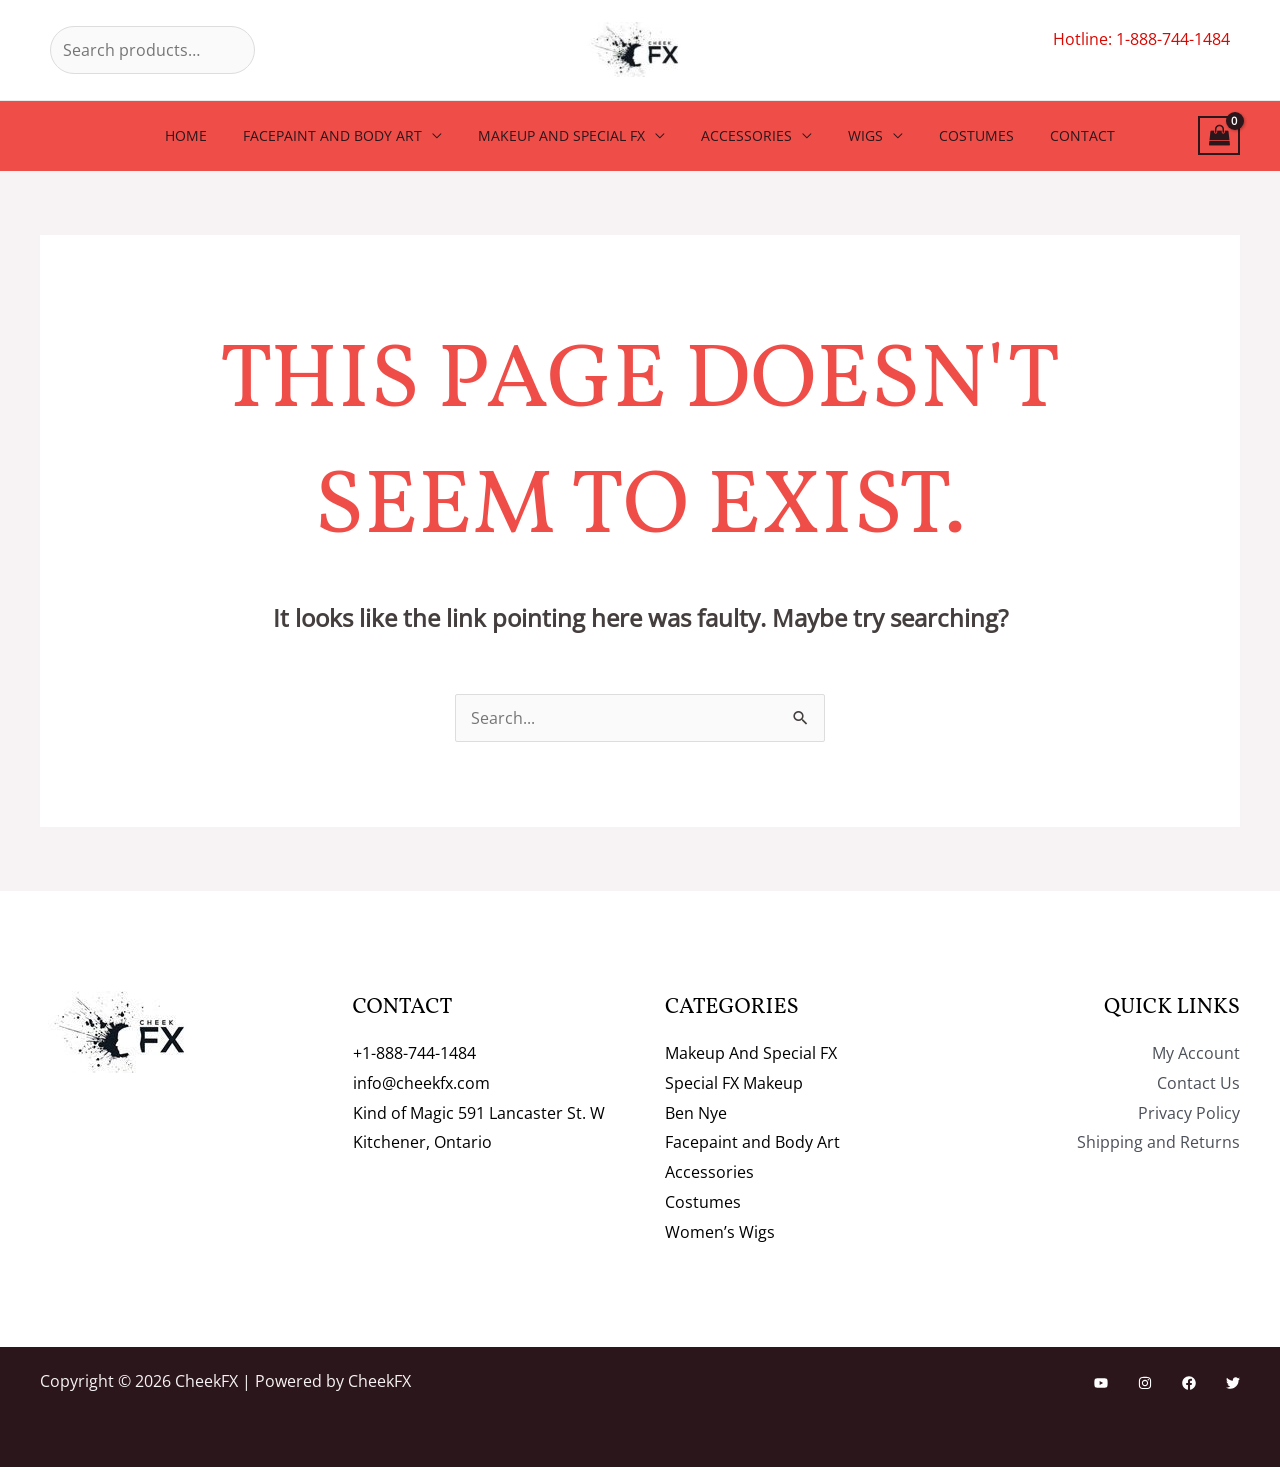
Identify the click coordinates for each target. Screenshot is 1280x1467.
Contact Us (1198, 1083)
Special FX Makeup (734, 1083)
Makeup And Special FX (569, 135)
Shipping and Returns (1158, 1142)
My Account (1196, 1053)
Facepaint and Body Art (348, 135)
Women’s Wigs (720, 1232)
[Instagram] (1145, 1383)
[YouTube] (1101, 1383)
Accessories (746, 135)
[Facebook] (1189, 1383)
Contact (1058, 135)
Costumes (960, 135)
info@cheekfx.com (421, 1083)
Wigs (857, 135)
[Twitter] (1233, 1383)
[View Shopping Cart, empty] (1219, 135)
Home (210, 135)
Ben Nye (696, 1113)
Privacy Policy (1189, 1113)
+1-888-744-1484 (414, 1053)
